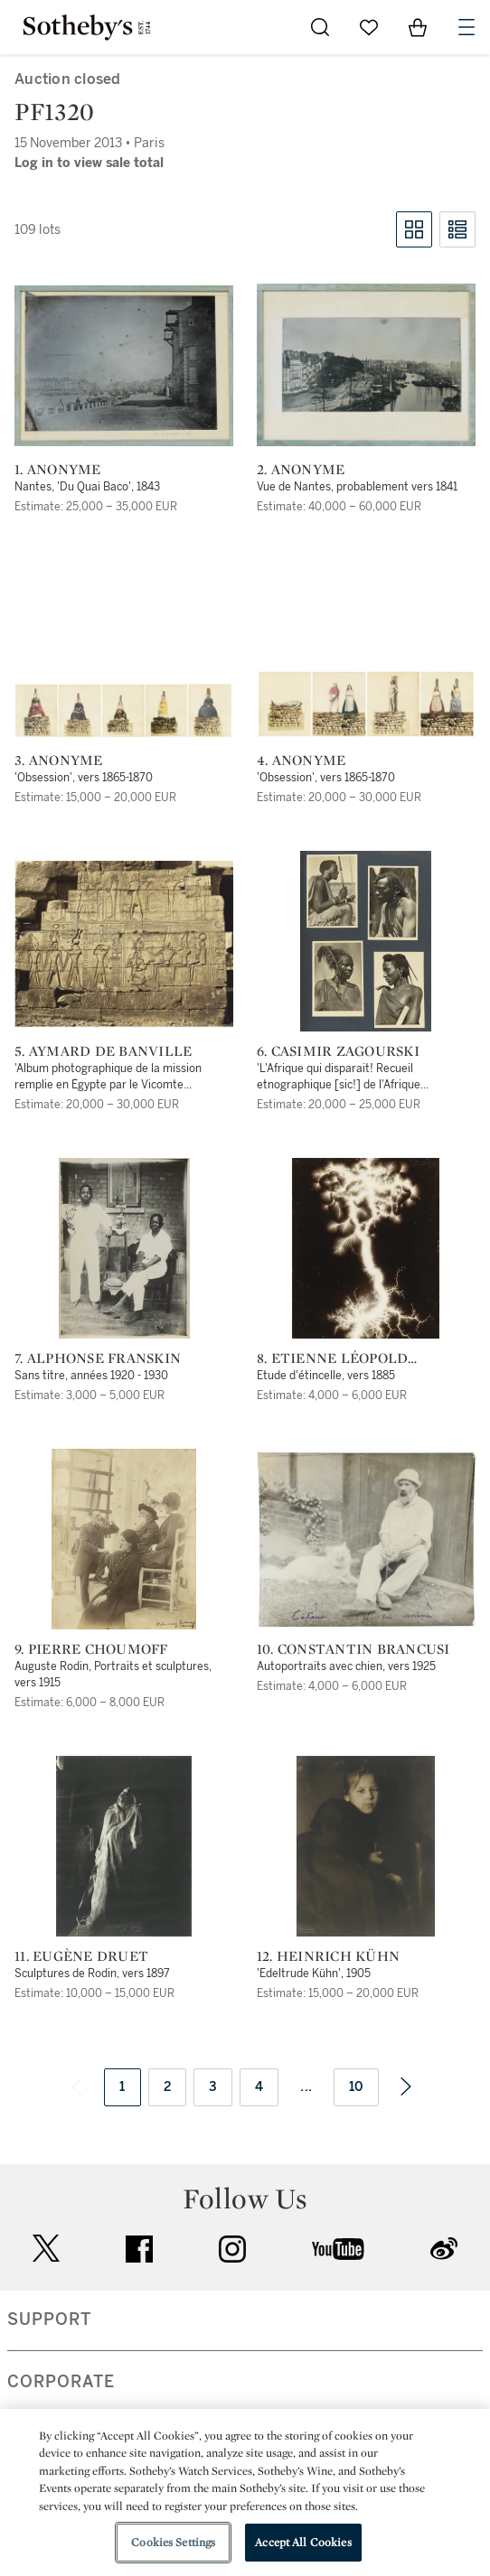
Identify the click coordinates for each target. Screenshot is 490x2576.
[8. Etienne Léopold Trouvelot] (365, 1248)
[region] (245, 2492)
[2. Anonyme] (366, 365)
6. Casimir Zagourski (338, 1051)
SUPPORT (49, 2319)
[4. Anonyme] (366, 704)
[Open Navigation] (466, 27)
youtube (338, 2249)
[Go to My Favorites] (369, 27)
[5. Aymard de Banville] (123, 944)
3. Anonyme (58, 760)
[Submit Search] (320, 27)
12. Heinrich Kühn (328, 1956)
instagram (232, 2249)
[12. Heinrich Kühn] (366, 1846)
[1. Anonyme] (123, 366)
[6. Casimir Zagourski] (365, 941)
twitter (46, 2249)
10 (356, 2087)
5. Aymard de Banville (103, 1051)
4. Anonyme (301, 760)
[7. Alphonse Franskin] (124, 1248)
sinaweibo (443, 2248)
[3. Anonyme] (123, 711)
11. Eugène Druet (81, 1956)
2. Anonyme (301, 470)
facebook (139, 2249)
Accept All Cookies (303, 2542)
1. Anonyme (57, 470)
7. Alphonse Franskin (97, 1358)
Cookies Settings (173, 2542)
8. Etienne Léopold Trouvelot (333, 1358)
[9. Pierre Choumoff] (124, 1539)
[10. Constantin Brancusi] (366, 1539)
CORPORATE (61, 2382)
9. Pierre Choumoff (91, 1649)
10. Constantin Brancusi (353, 1649)
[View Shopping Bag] (418, 27)
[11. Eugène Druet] (124, 1846)
